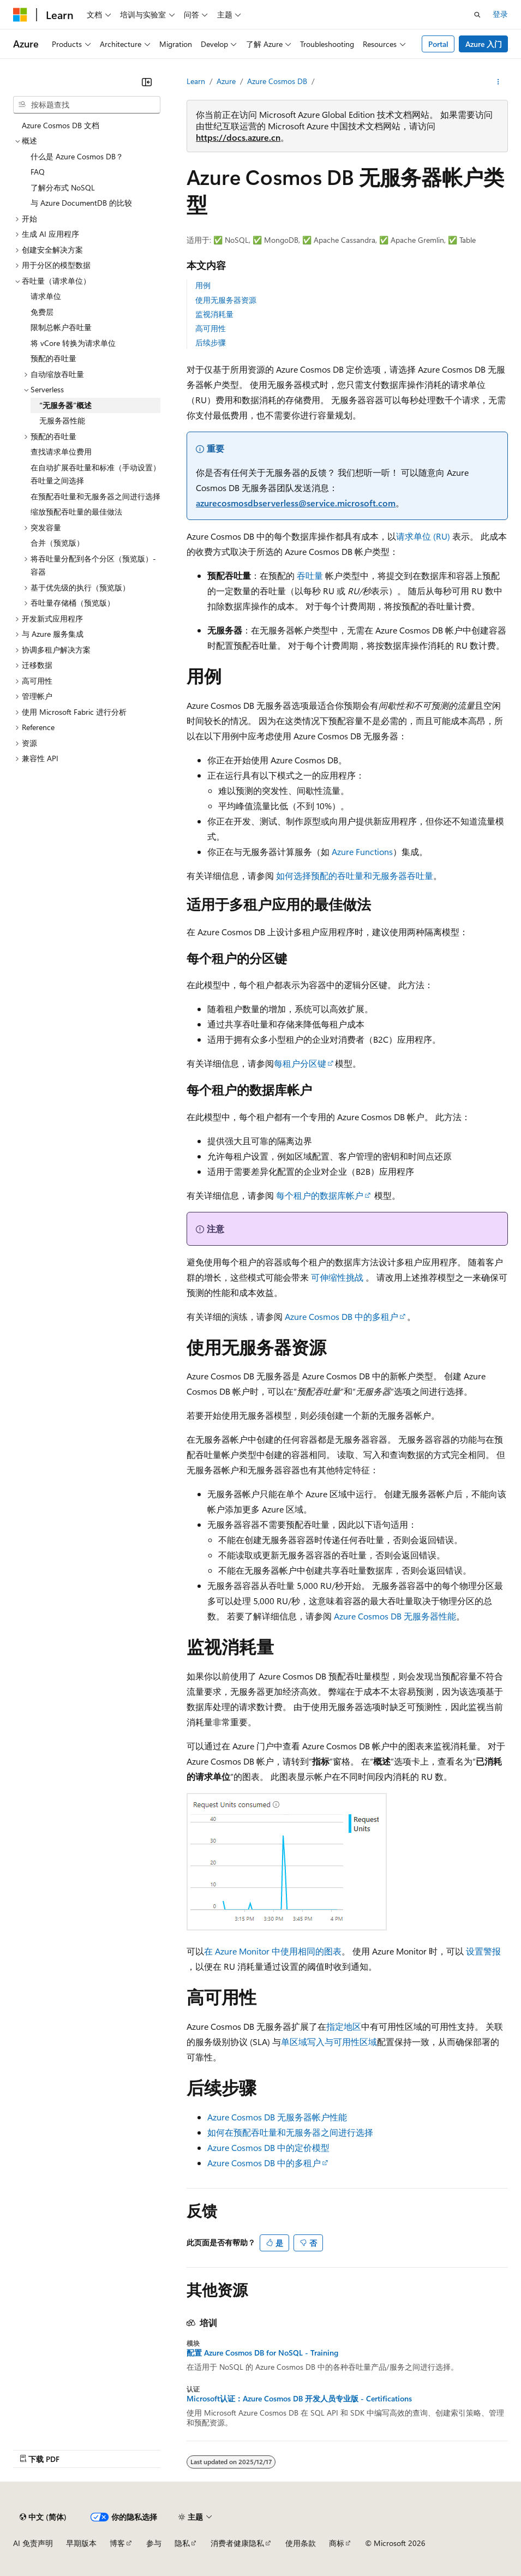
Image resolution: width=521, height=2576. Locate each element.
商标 (336, 2543)
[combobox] (86, 104)
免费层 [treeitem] (42, 312)
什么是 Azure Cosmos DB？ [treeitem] (77, 156)
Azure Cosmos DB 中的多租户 (341, 1316)
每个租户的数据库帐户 (319, 1195)
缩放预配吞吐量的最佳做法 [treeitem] (76, 511)
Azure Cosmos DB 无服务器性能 (395, 1616)
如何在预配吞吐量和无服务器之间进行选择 (290, 2132)
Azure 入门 (483, 44)
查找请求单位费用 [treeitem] (61, 451)
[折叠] (146, 82)
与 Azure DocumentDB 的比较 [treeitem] (81, 203)
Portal (438, 44)
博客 (117, 2543)
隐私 (182, 2543)
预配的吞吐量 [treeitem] (53, 358)
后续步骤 (210, 342)
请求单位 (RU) (423, 536)
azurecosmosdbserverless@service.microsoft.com (296, 503)
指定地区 (343, 2026)
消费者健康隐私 (237, 2543)
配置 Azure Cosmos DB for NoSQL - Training (262, 2353)
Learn (196, 81)
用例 (203, 285)
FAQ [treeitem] (38, 171)
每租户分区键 (300, 1063)
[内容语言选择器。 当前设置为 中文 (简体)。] (43, 2517)
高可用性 (210, 328)
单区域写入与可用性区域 (329, 2041)
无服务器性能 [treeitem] (62, 420)
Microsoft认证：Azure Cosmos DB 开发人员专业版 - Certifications (299, 2399)
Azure (226, 81)
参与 (153, 2543)
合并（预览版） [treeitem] (57, 542)
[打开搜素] (477, 15)
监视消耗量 (214, 314)
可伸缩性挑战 (337, 1277)
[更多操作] (498, 82)
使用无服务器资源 (225, 300)
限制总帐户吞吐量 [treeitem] (61, 327)
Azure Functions (362, 851)
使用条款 (300, 2543)
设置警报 (483, 1951)
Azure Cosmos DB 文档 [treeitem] (60, 125)
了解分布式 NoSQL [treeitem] (63, 187)
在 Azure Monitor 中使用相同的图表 (273, 1951)
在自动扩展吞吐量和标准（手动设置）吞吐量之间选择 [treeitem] (95, 474)
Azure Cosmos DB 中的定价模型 (268, 2147)
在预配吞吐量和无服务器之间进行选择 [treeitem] (95, 496)
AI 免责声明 (33, 2543)
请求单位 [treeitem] (46, 296)
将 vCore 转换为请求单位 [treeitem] (73, 343)
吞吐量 (310, 575)
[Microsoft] (20, 15)
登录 (500, 14)
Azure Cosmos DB (277, 81)
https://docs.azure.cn (238, 137)
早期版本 (81, 2543)
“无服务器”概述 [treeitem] (65, 405)
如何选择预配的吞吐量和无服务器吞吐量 (354, 875)
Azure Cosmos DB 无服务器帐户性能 (277, 2117)
